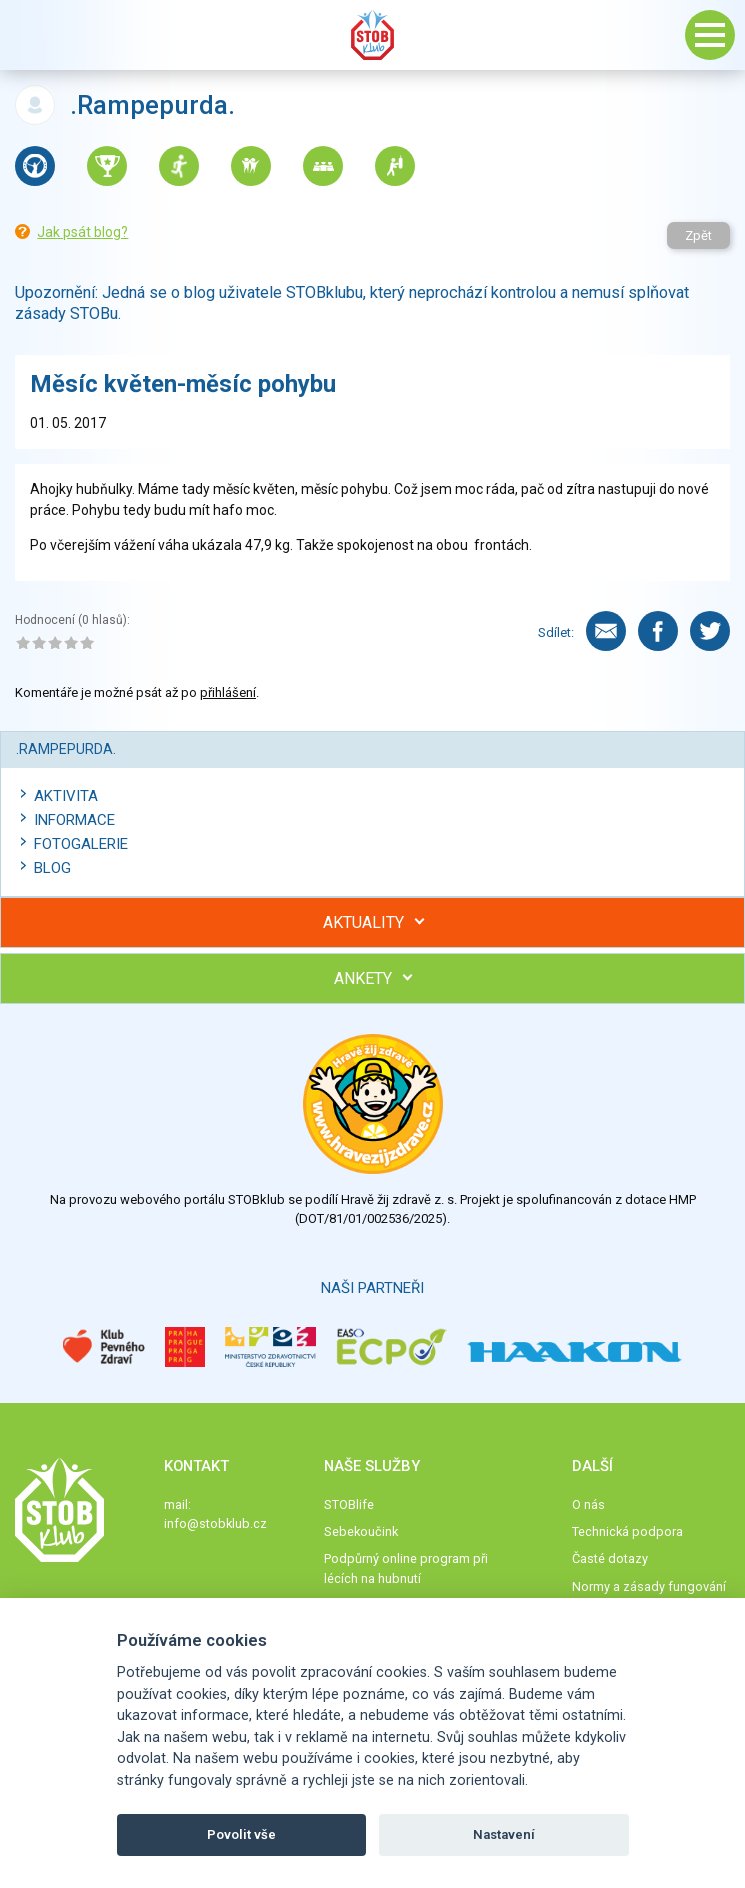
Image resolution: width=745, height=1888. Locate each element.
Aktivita (66, 796)
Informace (74, 820)
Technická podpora (627, 1531)
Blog (52, 868)
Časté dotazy (610, 1558)
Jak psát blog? (82, 232)
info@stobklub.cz (215, 1523)
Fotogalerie (81, 844)
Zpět (698, 235)
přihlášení (228, 692)
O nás (588, 1504)
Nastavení (504, 1834)
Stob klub (373, 35)
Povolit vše (241, 1834)
